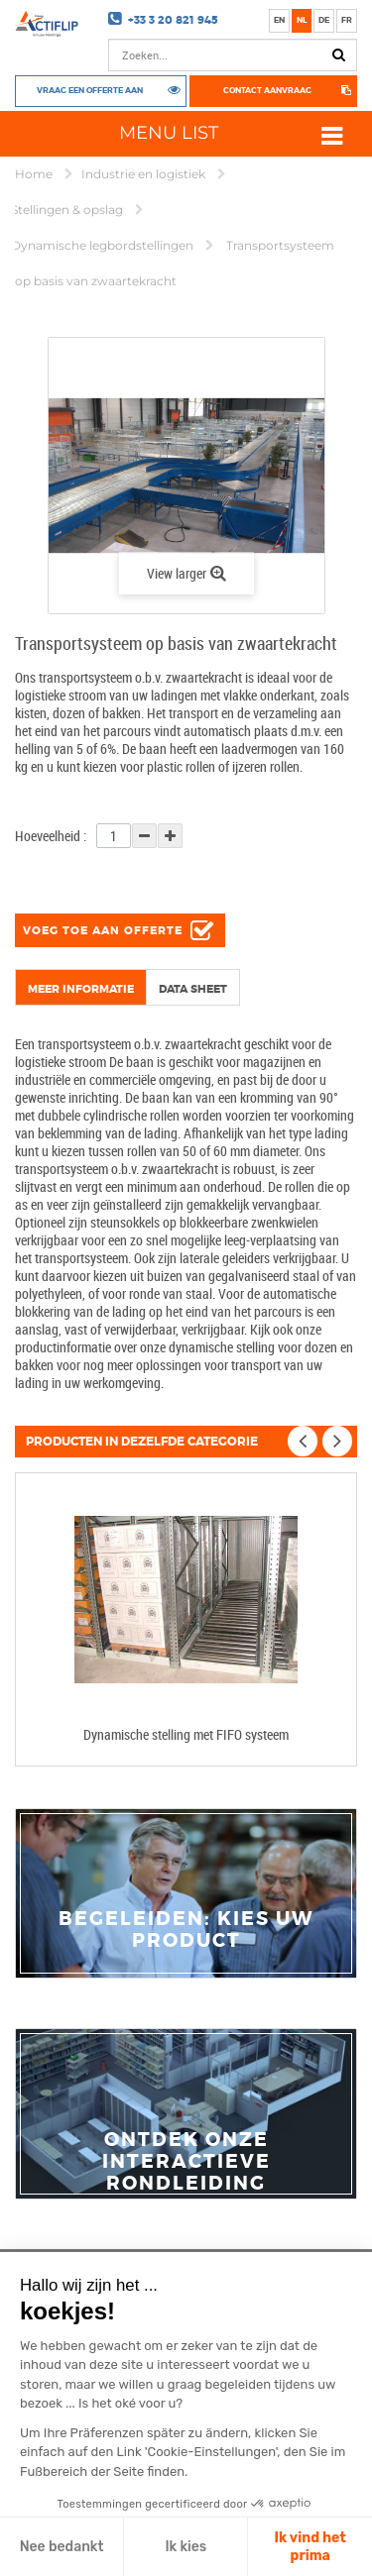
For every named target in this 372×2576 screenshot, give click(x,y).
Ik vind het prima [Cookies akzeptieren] (310, 2546)
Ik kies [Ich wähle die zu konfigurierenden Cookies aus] (185, 2546)
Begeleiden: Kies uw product (186, 1930)
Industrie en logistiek (144, 173)
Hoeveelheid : (50, 835)
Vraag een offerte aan (90, 89)
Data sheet (193, 989)
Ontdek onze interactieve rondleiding (186, 2162)
